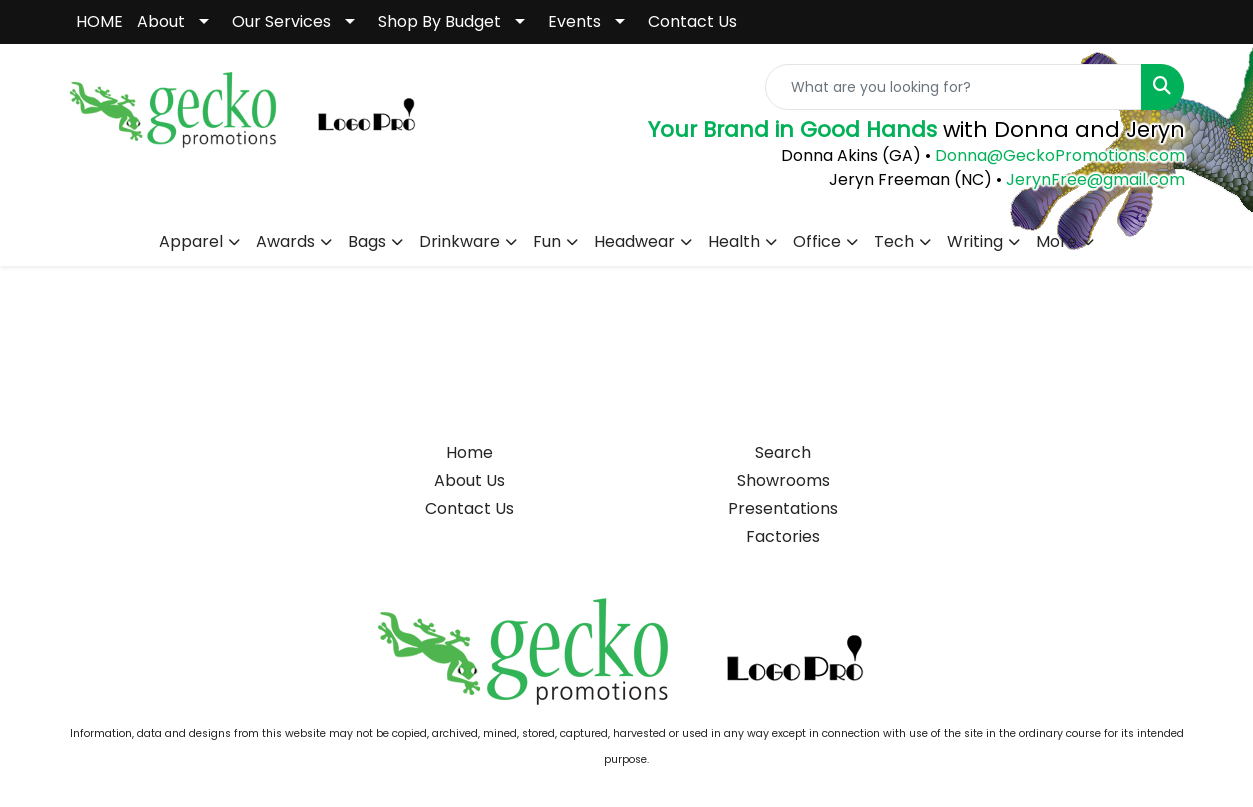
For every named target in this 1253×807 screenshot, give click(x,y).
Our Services (281, 21)
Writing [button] (975, 241)
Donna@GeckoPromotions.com (1058, 155)
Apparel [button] (191, 241)
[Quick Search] (953, 87)
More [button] (1056, 241)
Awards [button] (285, 241)
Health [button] (734, 241)
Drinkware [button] (459, 241)
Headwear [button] (634, 241)
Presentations (783, 508)
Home (469, 452)
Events (574, 21)
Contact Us (692, 21)
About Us (469, 480)
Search (783, 452)
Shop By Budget (439, 21)
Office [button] (817, 241)
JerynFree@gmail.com (1095, 179)
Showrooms (783, 480)
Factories (783, 536)
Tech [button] (894, 241)
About (161, 21)
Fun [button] (547, 241)
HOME (99, 21)
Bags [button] (367, 241)
